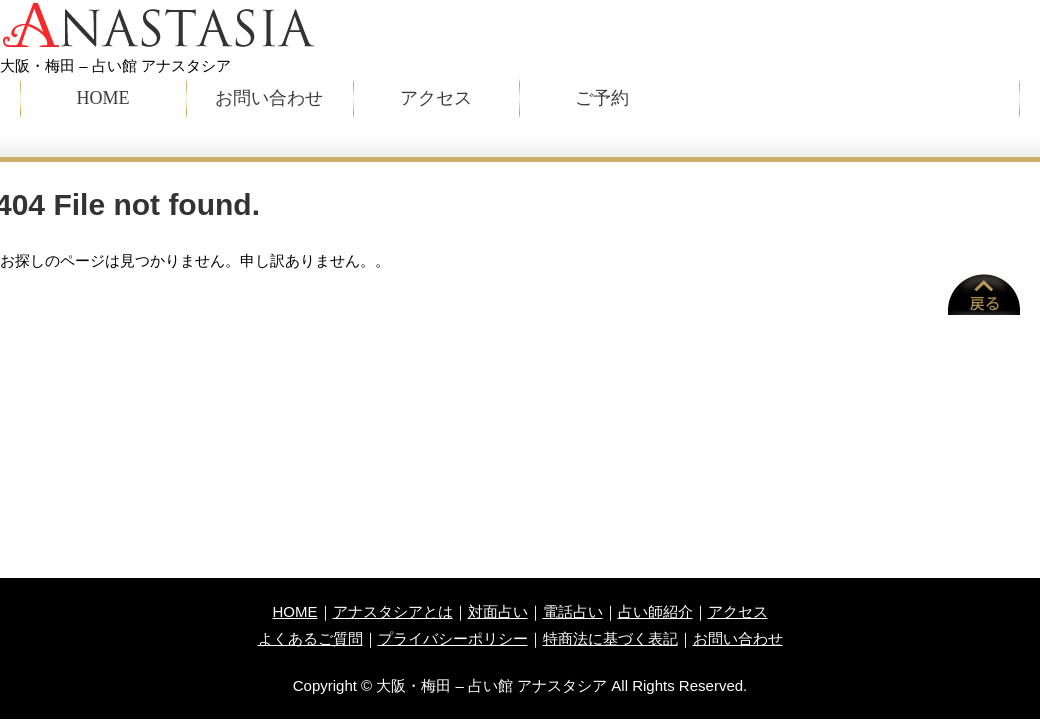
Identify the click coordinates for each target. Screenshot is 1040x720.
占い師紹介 (655, 611)
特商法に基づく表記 (610, 638)
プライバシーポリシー (453, 638)
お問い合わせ (269, 98)
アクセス (436, 98)
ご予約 (602, 98)
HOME (103, 98)
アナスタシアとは (393, 611)
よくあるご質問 (310, 638)
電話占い (573, 611)
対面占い (498, 611)
